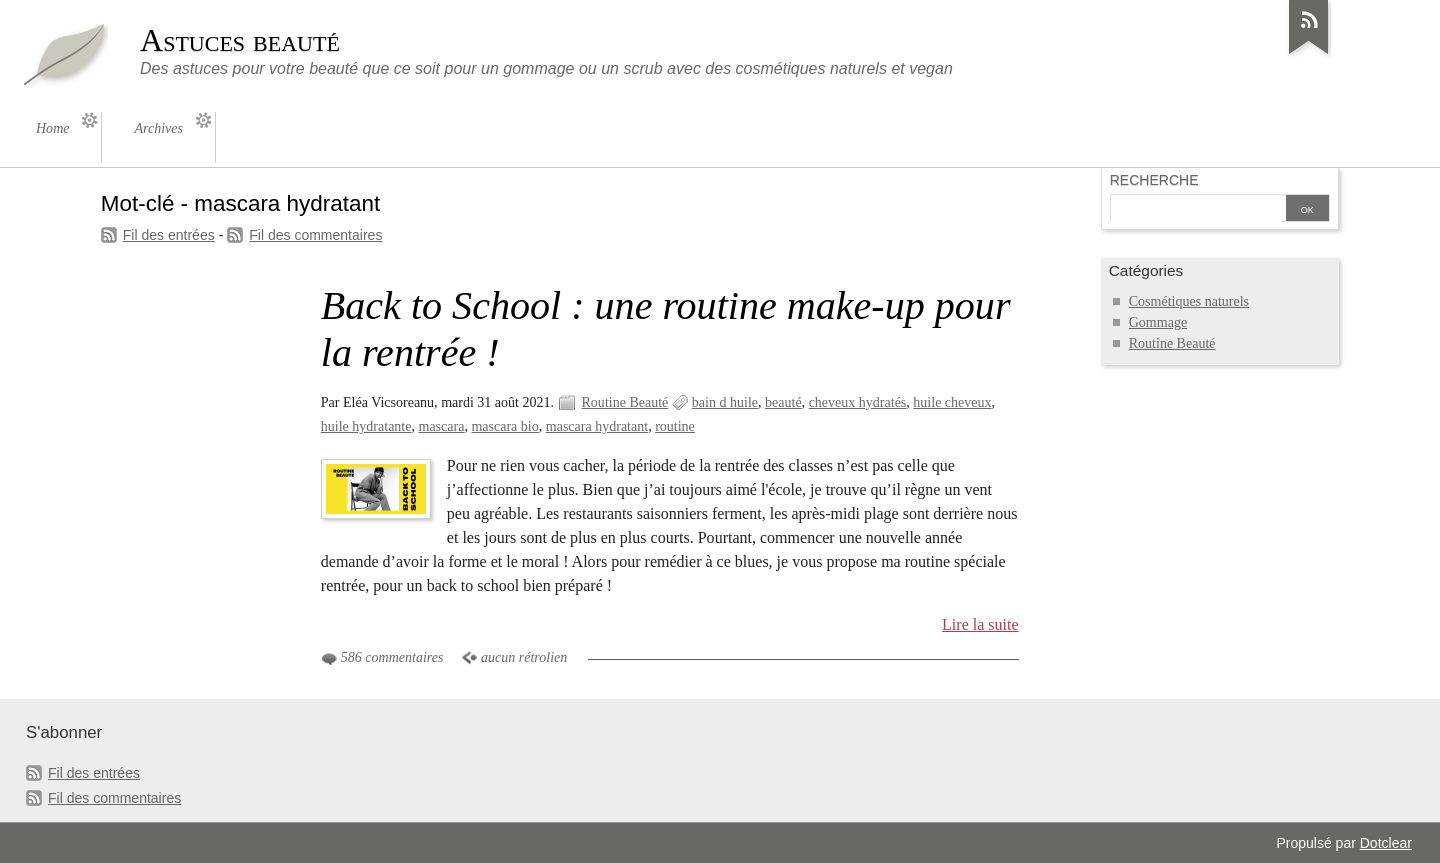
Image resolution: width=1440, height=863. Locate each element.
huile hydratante (366, 426)
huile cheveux (952, 402)
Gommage (1158, 322)
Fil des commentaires (315, 235)
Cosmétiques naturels (1189, 301)
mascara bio (504, 426)
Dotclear (1386, 843)
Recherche (1154, 180)
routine (675, 426)
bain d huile (725, 402)
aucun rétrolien (524, 657)
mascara (442, 426)
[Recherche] (1196, 210)
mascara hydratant (597, 426)
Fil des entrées (169, 235)
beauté (783, 402)
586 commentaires (392, 657)
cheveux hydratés (858, 402)
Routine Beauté (625, 402)
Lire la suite (980, 624)
